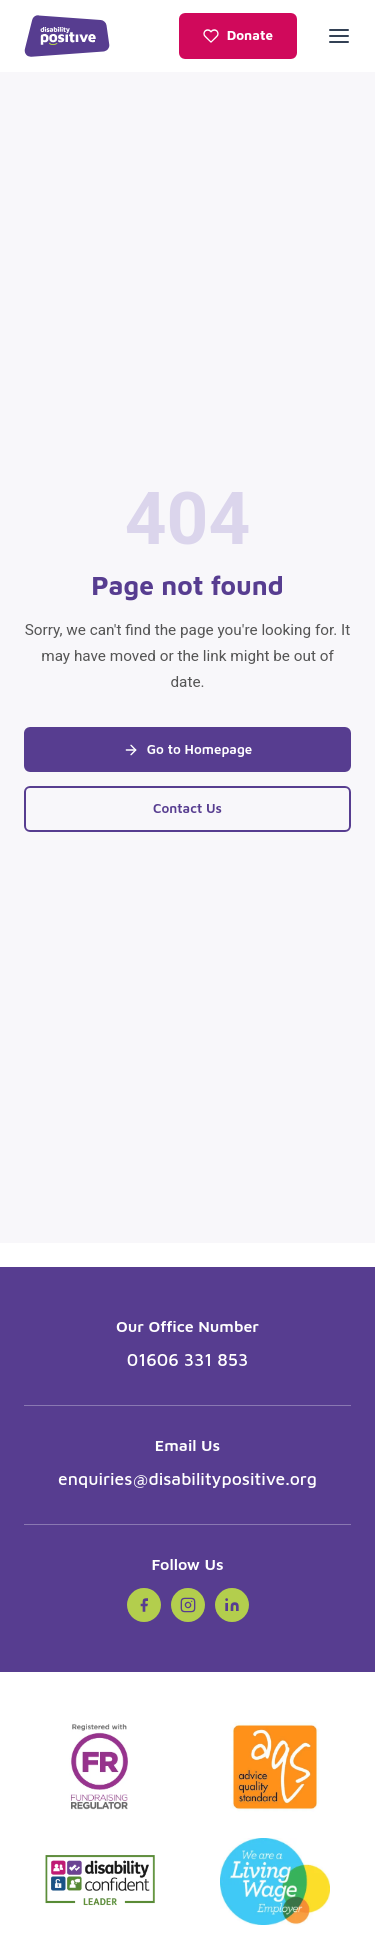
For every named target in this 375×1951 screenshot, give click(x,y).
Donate (238, 35)
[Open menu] (339, 36)
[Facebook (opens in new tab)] (144, 1605)
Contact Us (187, 808)
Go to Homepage (188, 749)
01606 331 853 (188, 1359)
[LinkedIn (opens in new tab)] (232, 1605)
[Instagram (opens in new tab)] (188, 1605)
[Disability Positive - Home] (67, 36)
